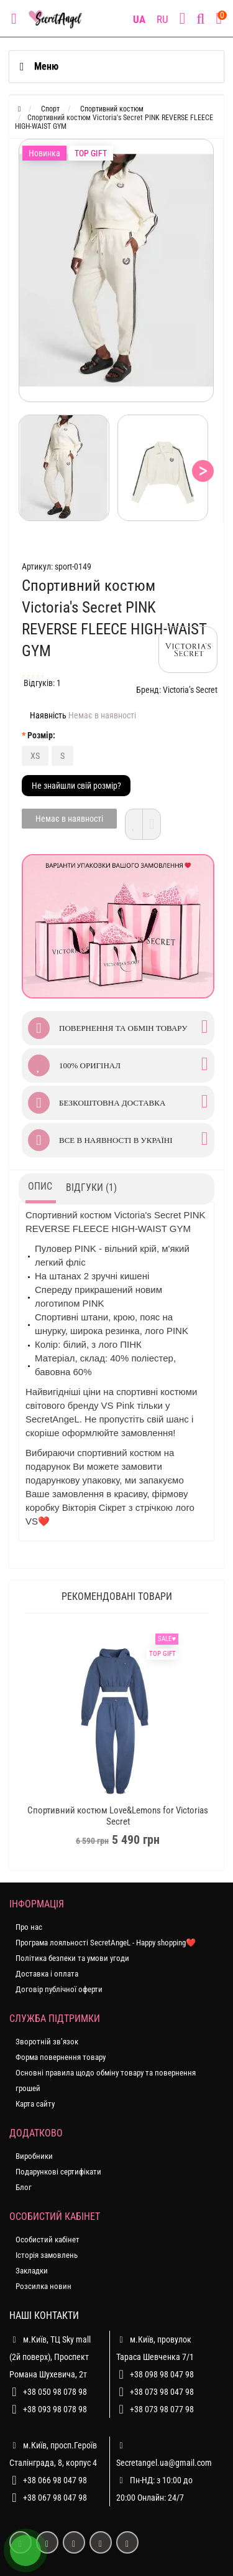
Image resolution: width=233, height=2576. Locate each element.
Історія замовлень (47, 2255)
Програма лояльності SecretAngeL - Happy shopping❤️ (106, 1942)
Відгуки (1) (91, 1187)
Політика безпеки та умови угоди (72, 1958)
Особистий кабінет (48, 2239)
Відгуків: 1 (42, 683)
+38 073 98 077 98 (162, 2409)
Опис (40, 1186)
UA (139, 19)
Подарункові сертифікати (58, 2171)
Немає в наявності (69, 819)
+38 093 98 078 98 (55, 2409)
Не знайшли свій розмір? (76, 786)
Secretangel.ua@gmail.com (164, 2463)
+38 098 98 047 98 (162, 2374)
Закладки (32, 2270)
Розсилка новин (43, 2286)
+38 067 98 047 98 (55, 2498)
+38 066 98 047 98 (55, 2480)
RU (162, 19)
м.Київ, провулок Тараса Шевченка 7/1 (155, 2346)
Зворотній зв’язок (47, 2041)
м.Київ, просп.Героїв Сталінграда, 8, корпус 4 (53, 2452)
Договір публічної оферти (59, 1989)
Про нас (29, 1927)
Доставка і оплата (47, 1973)
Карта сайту (35, 2103)
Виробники (34, 2156)
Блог (24, 2187)
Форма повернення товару (61, 2057)
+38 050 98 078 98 (55, 2392)
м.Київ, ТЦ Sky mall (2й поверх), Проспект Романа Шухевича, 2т (50, 2355)
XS (35, 756)
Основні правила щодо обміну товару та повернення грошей (106, 2080)
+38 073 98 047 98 (162, 2392)
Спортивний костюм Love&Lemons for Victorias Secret (117, 1816)
